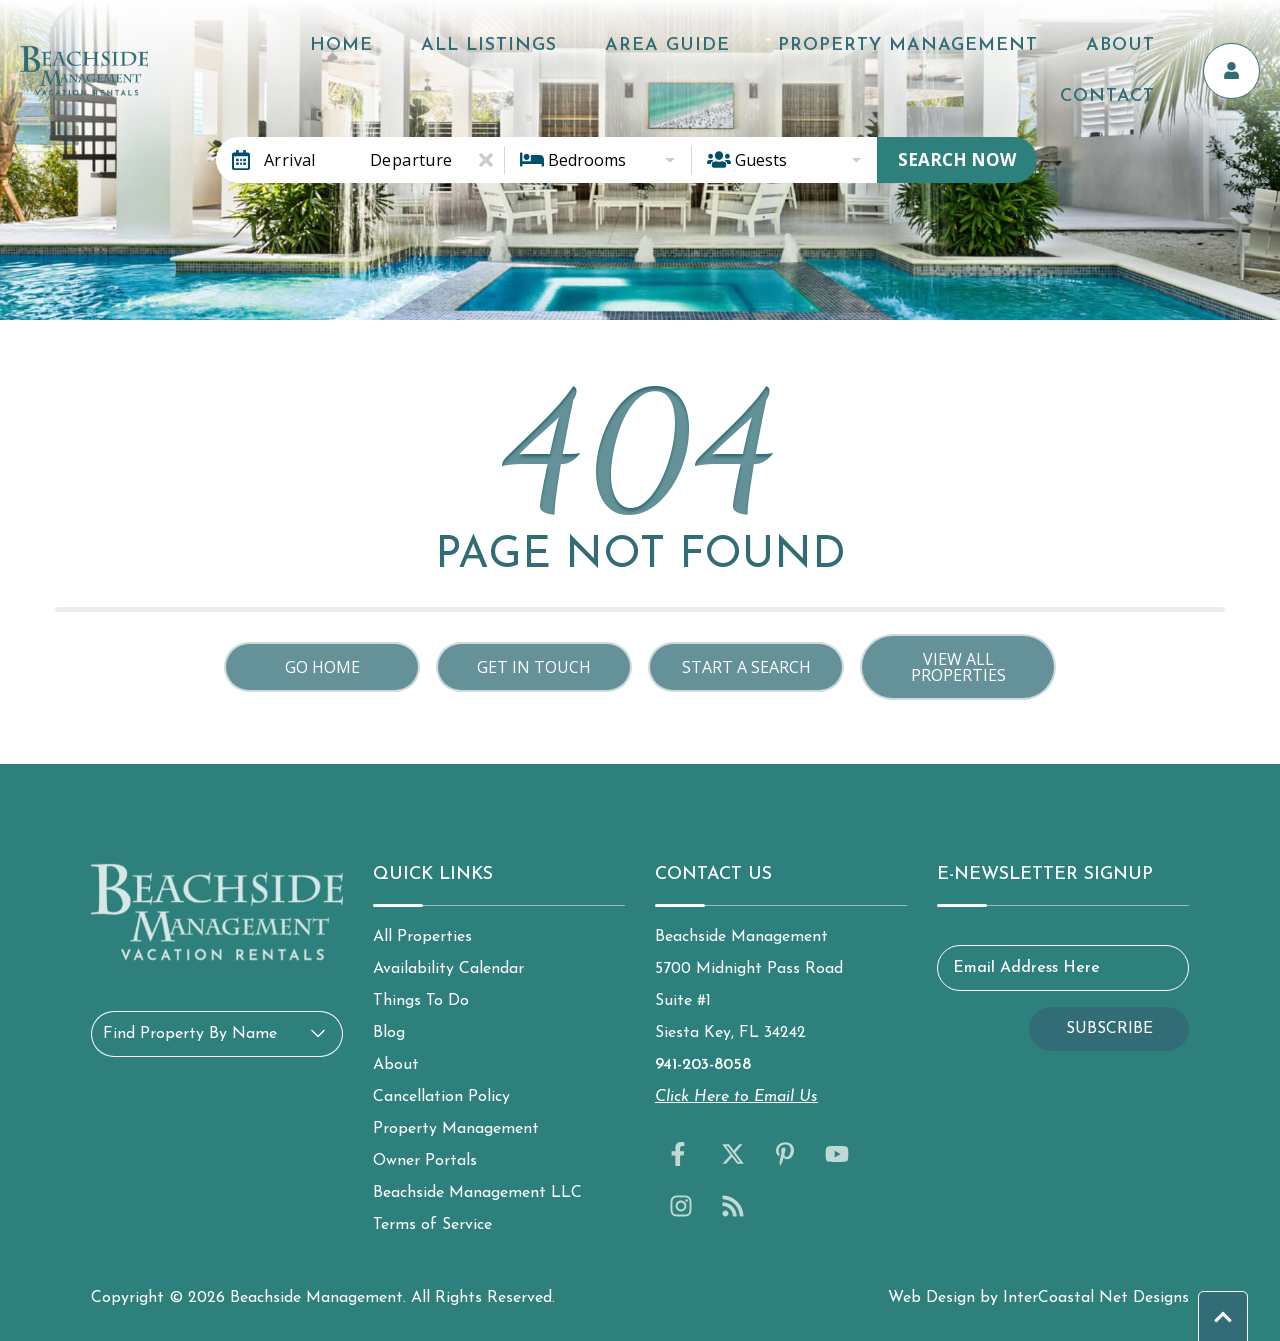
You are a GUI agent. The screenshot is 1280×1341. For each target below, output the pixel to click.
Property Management (863, 50)
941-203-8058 (703, 1065)
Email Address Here (1026, 968)
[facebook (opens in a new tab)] (681, 1154)
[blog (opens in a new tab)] (733, 1206)
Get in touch (534, 667)
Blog (389, 1033)
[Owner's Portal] (1240, 50)
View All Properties (958, 667)
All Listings (508, 50)
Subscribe (1109, 1029)
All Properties (422, 937)
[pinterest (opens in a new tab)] (785, 1154)
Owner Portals (425, 1161)
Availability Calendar (448, 969)
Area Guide (654, 50)
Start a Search (746, 667)
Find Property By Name (190, 1034)
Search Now (957, 159)
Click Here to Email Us (736, 1097)
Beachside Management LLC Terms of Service (477, 1209)
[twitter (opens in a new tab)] (733, 1154)
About (1043, 50)
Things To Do (421, 1001)
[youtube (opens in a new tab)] (837, 1154)
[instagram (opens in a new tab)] (681, 1206)
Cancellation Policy (441, 1097)
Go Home (322, 667)
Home (391, 50)
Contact (1141, 50)
